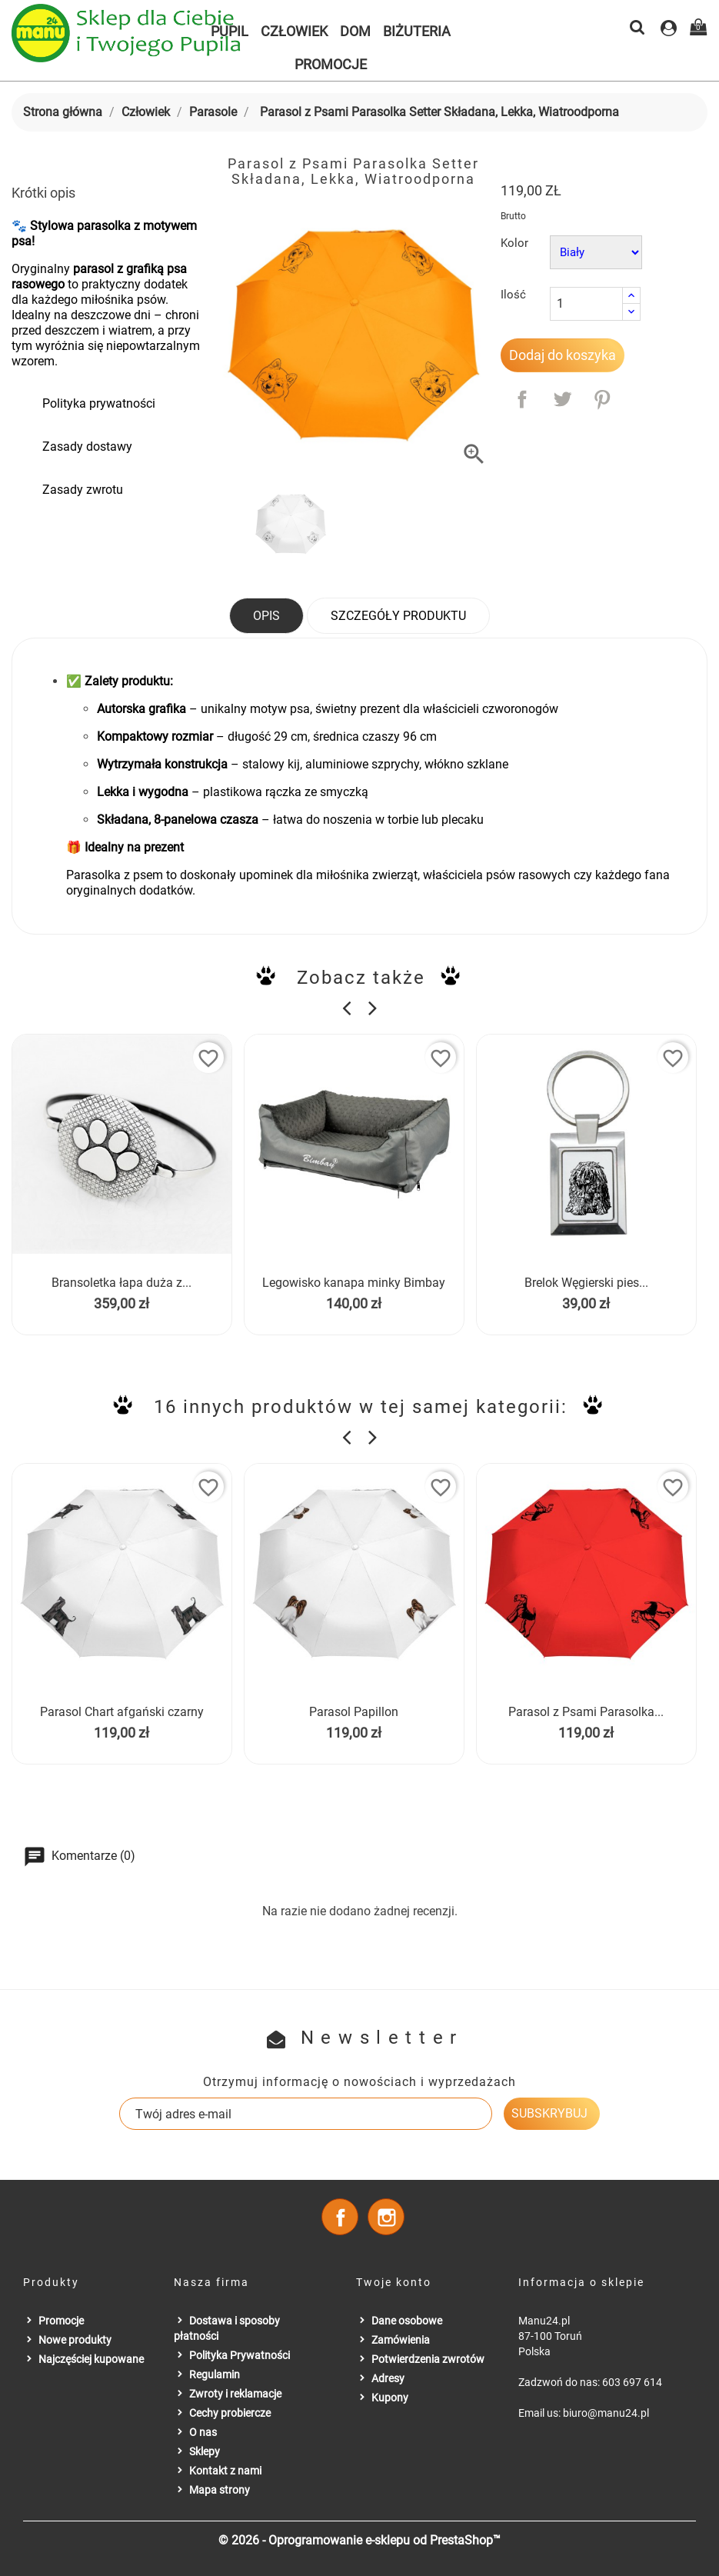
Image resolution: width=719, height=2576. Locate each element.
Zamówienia (400, 2340)
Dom (355, 31)
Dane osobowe (406, 2320)
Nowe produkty (75, 2340)
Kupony (389, 2397)
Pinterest (602, 399)
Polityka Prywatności (239, 2355)
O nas (203, 2432)
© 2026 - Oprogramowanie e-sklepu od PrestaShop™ (359, 2540)
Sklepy (204, 2451)
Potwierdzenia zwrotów (427, 2359)
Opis (266, 615)
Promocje (331, 64)
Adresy (387, 2378)
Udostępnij (522, 399)
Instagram (386, 2216)
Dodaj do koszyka (562, 355)
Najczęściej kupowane (91, 2359)
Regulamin (214, 2374)
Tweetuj (562, 399)
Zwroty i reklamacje (235, 2394)
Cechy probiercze (230, 2413)
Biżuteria (417, 31)
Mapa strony (219, 2490)
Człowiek (294, 31)
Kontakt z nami (225, 2470)
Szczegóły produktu (398, 615)
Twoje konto (393, 2282)
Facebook (340, 2216)
